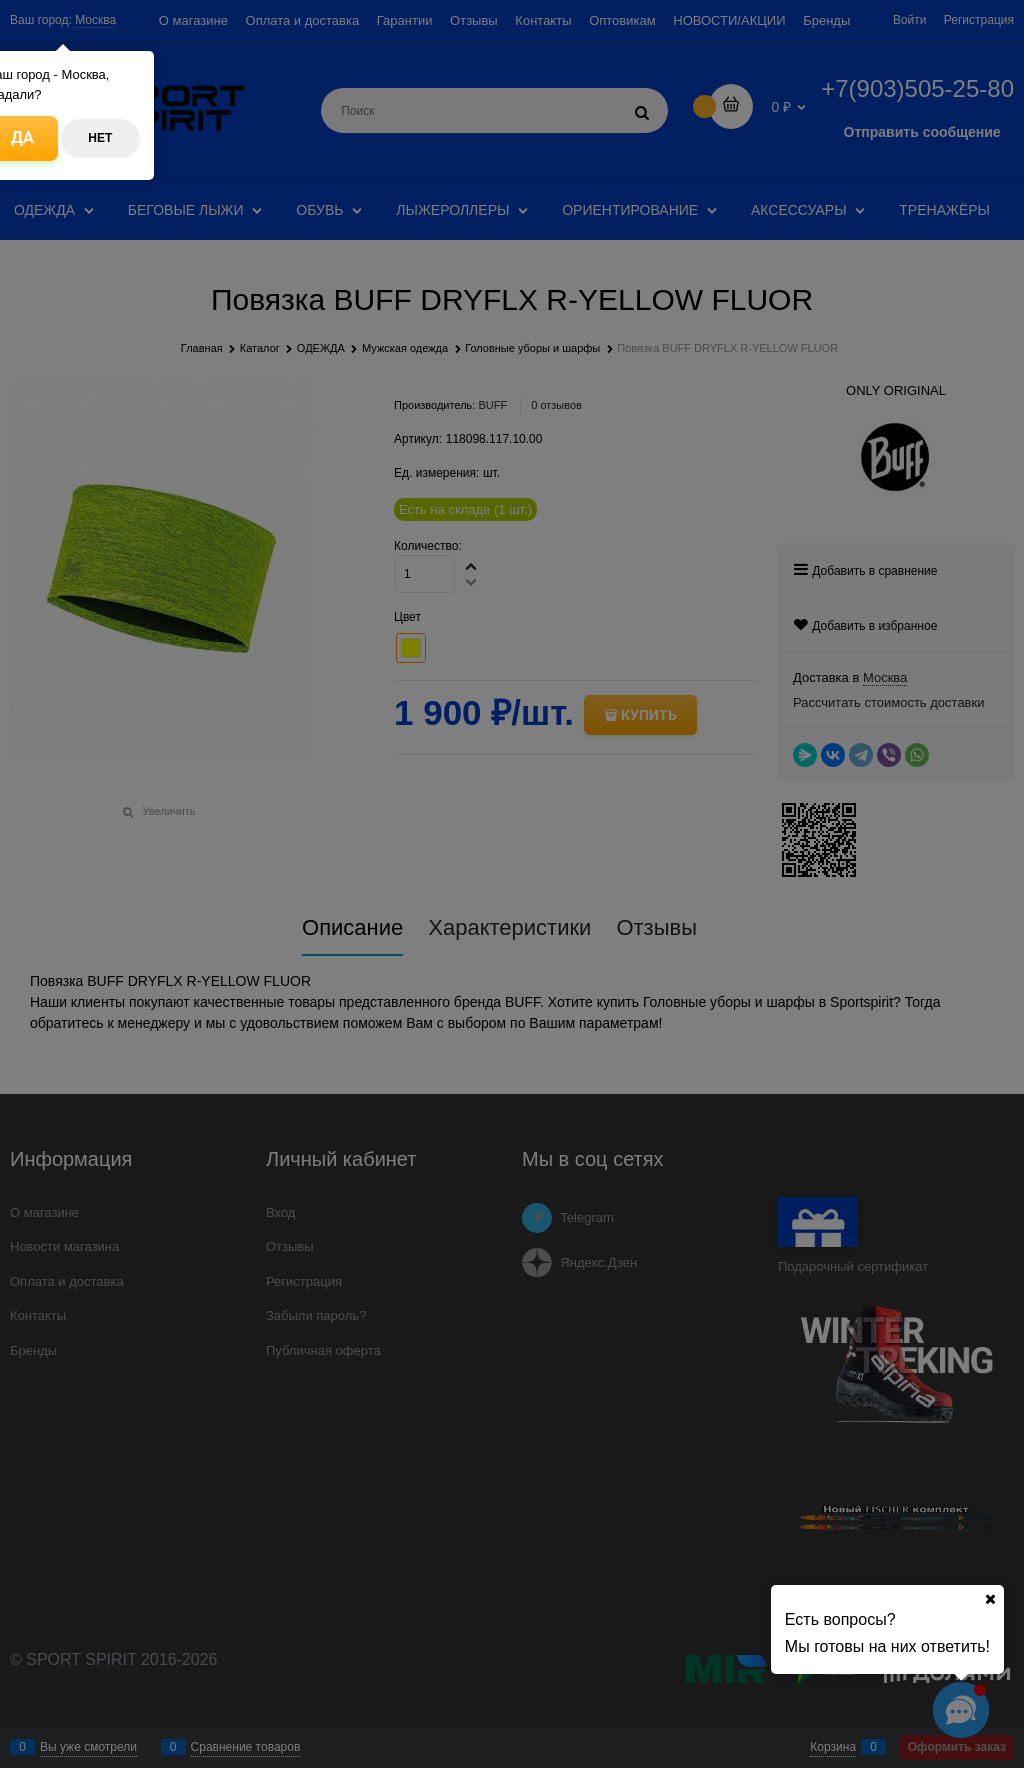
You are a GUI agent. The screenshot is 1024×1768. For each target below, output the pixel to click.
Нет (100, 138)
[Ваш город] (990, 1599)
